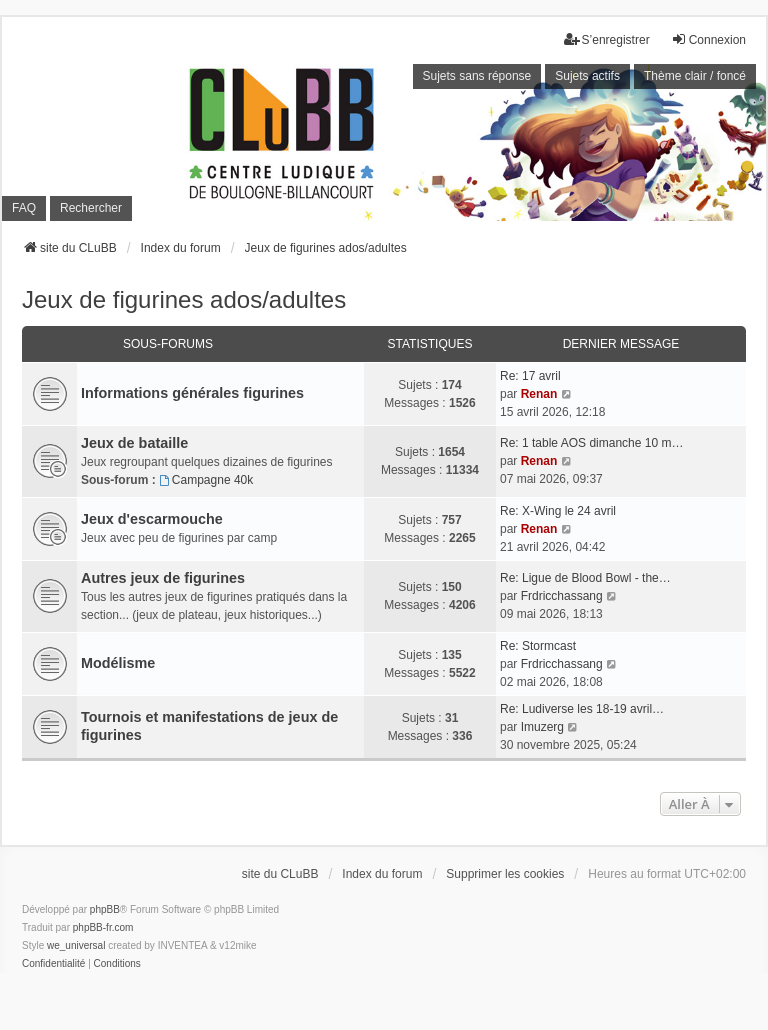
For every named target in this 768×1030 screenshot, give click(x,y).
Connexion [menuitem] (708, 39)
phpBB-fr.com (103, 927)
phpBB (105, 909)
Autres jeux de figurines (163, 578)
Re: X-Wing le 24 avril (558, 511)
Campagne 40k (206, 480)
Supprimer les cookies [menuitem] (505, 874)
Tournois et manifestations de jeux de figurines (209, 726)
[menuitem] (53, 964)
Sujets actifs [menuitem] (587, 76)
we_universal (76, 945)
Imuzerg (542, 727)
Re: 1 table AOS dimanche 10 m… (591, 443)
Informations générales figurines (192, 393)
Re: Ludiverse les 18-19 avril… (582, 709)
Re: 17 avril (530, 376)
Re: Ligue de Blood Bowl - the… (585, 578)
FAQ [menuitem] (24, 208)
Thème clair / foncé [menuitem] (695, 76)
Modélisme (118, 663)
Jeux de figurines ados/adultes (184, 299)
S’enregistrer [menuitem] (607, 39)
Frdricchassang (562, 596)
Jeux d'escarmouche (152, 519)
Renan (539, 394)
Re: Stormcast (538, 646)
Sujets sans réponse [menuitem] (477, 76)
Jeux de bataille (134, 443)
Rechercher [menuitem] (91, 208)
